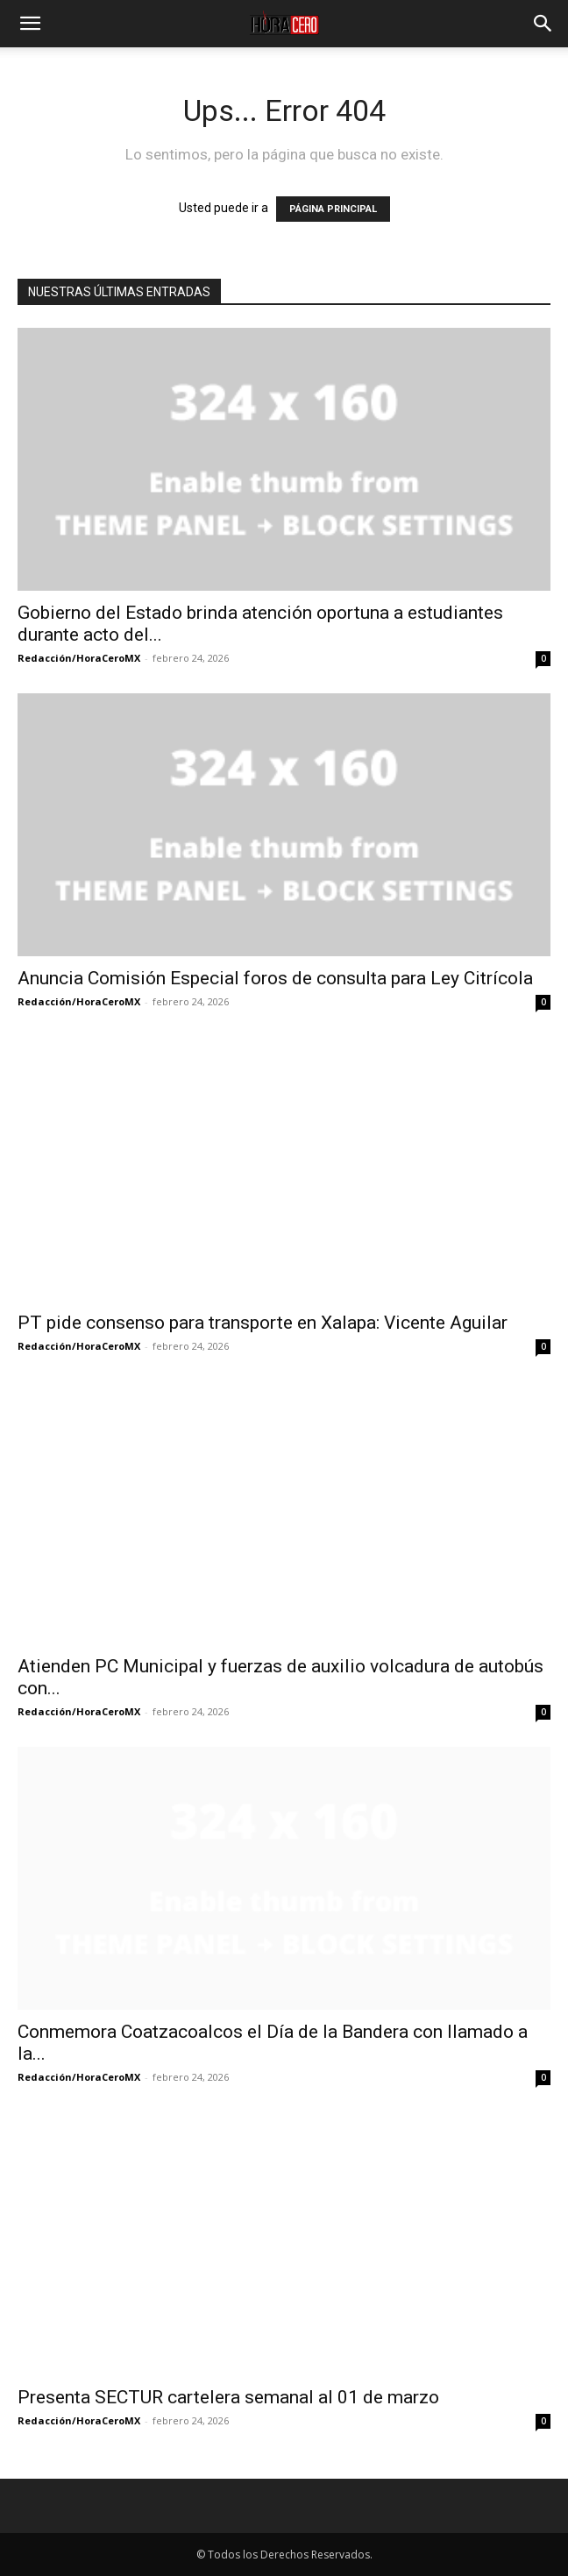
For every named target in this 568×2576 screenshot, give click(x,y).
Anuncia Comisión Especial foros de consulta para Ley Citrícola (275, 978)
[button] (30, 23)
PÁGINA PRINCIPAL (333, 209)
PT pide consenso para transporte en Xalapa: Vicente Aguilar (263, 1322)
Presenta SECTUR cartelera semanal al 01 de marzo (228, 2397)
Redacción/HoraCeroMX (79, 657)
